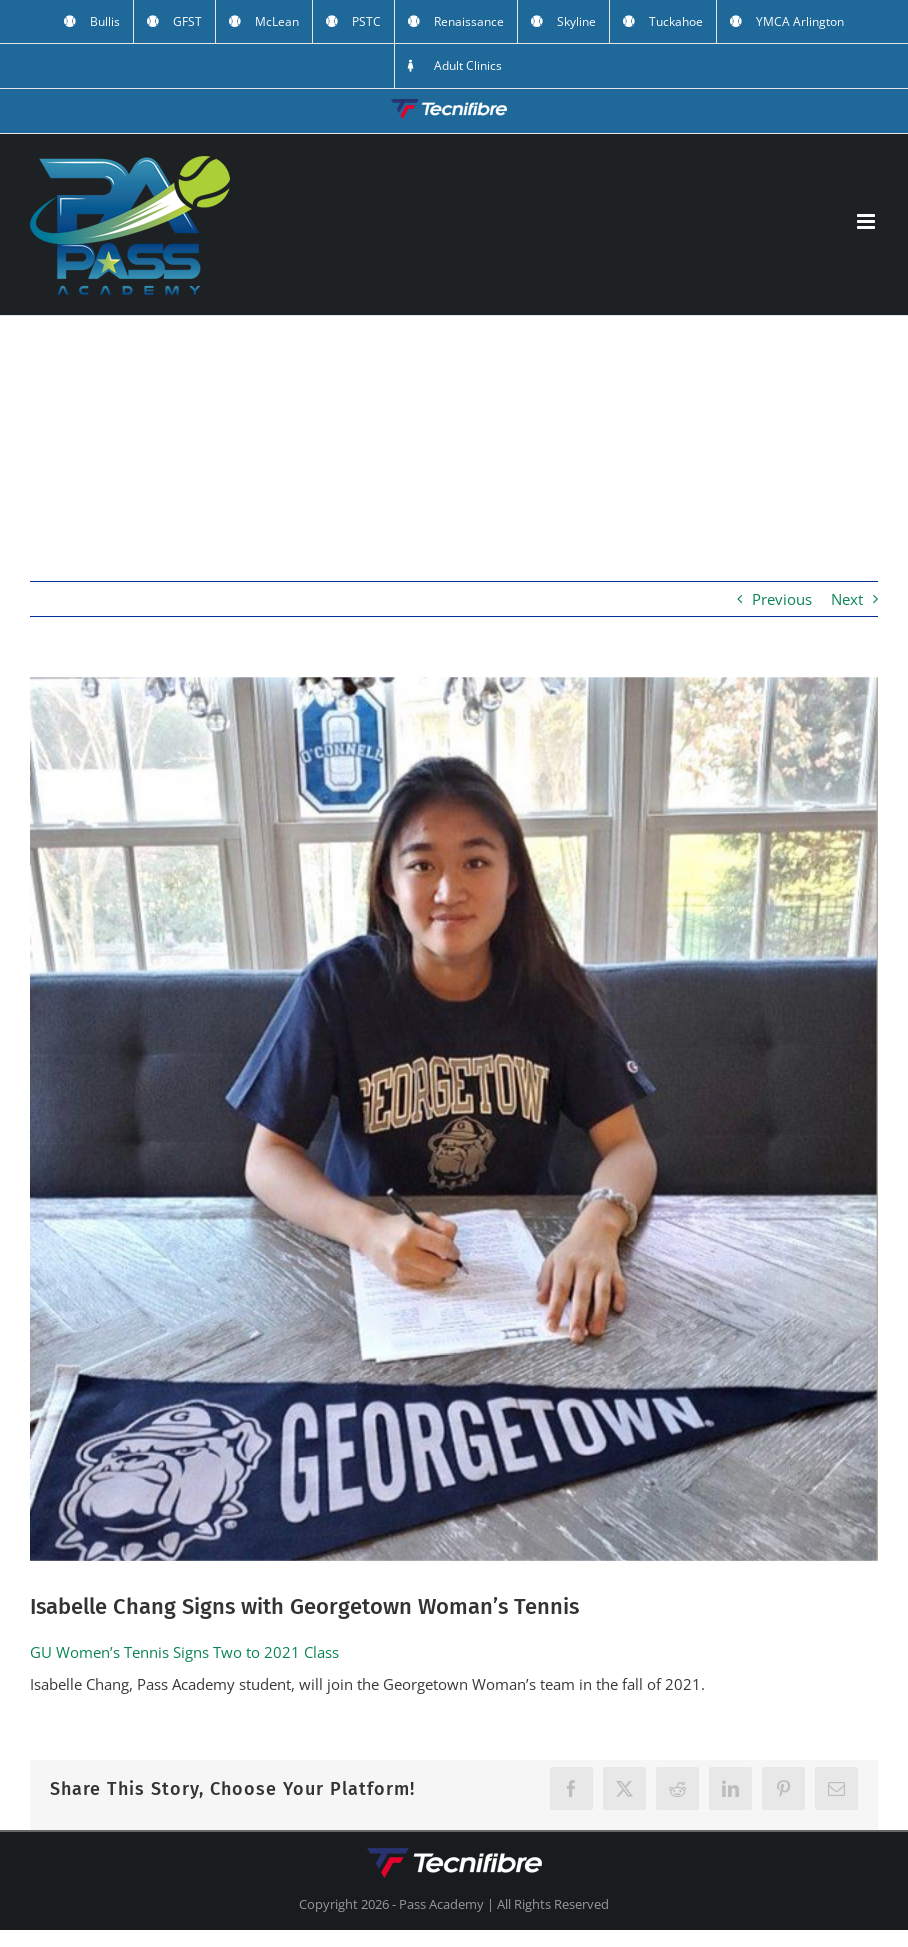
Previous (782, 599)
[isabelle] (454, 1119)
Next (847, 599)
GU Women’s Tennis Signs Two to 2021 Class (184, 1652)
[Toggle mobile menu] (867, 221)
